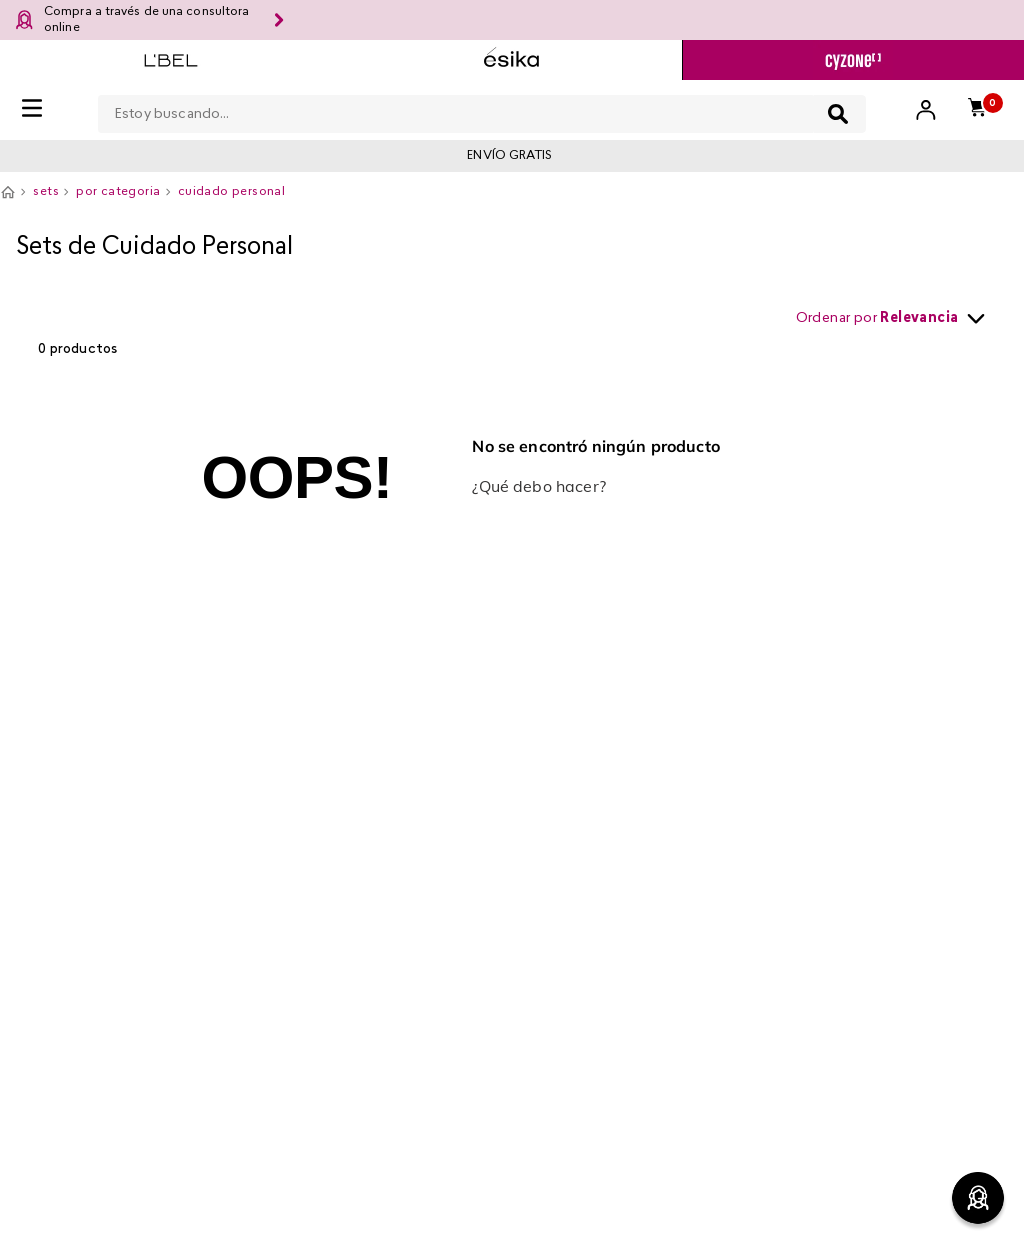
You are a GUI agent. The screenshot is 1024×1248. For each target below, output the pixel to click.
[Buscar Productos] (838, 114)
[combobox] (482, 110)
